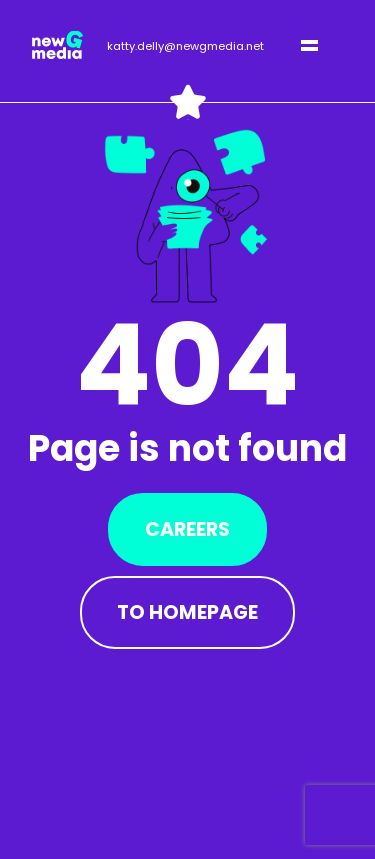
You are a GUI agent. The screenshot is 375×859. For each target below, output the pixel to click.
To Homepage (187, 612)
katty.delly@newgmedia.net (185, 46)
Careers (187, 529)
